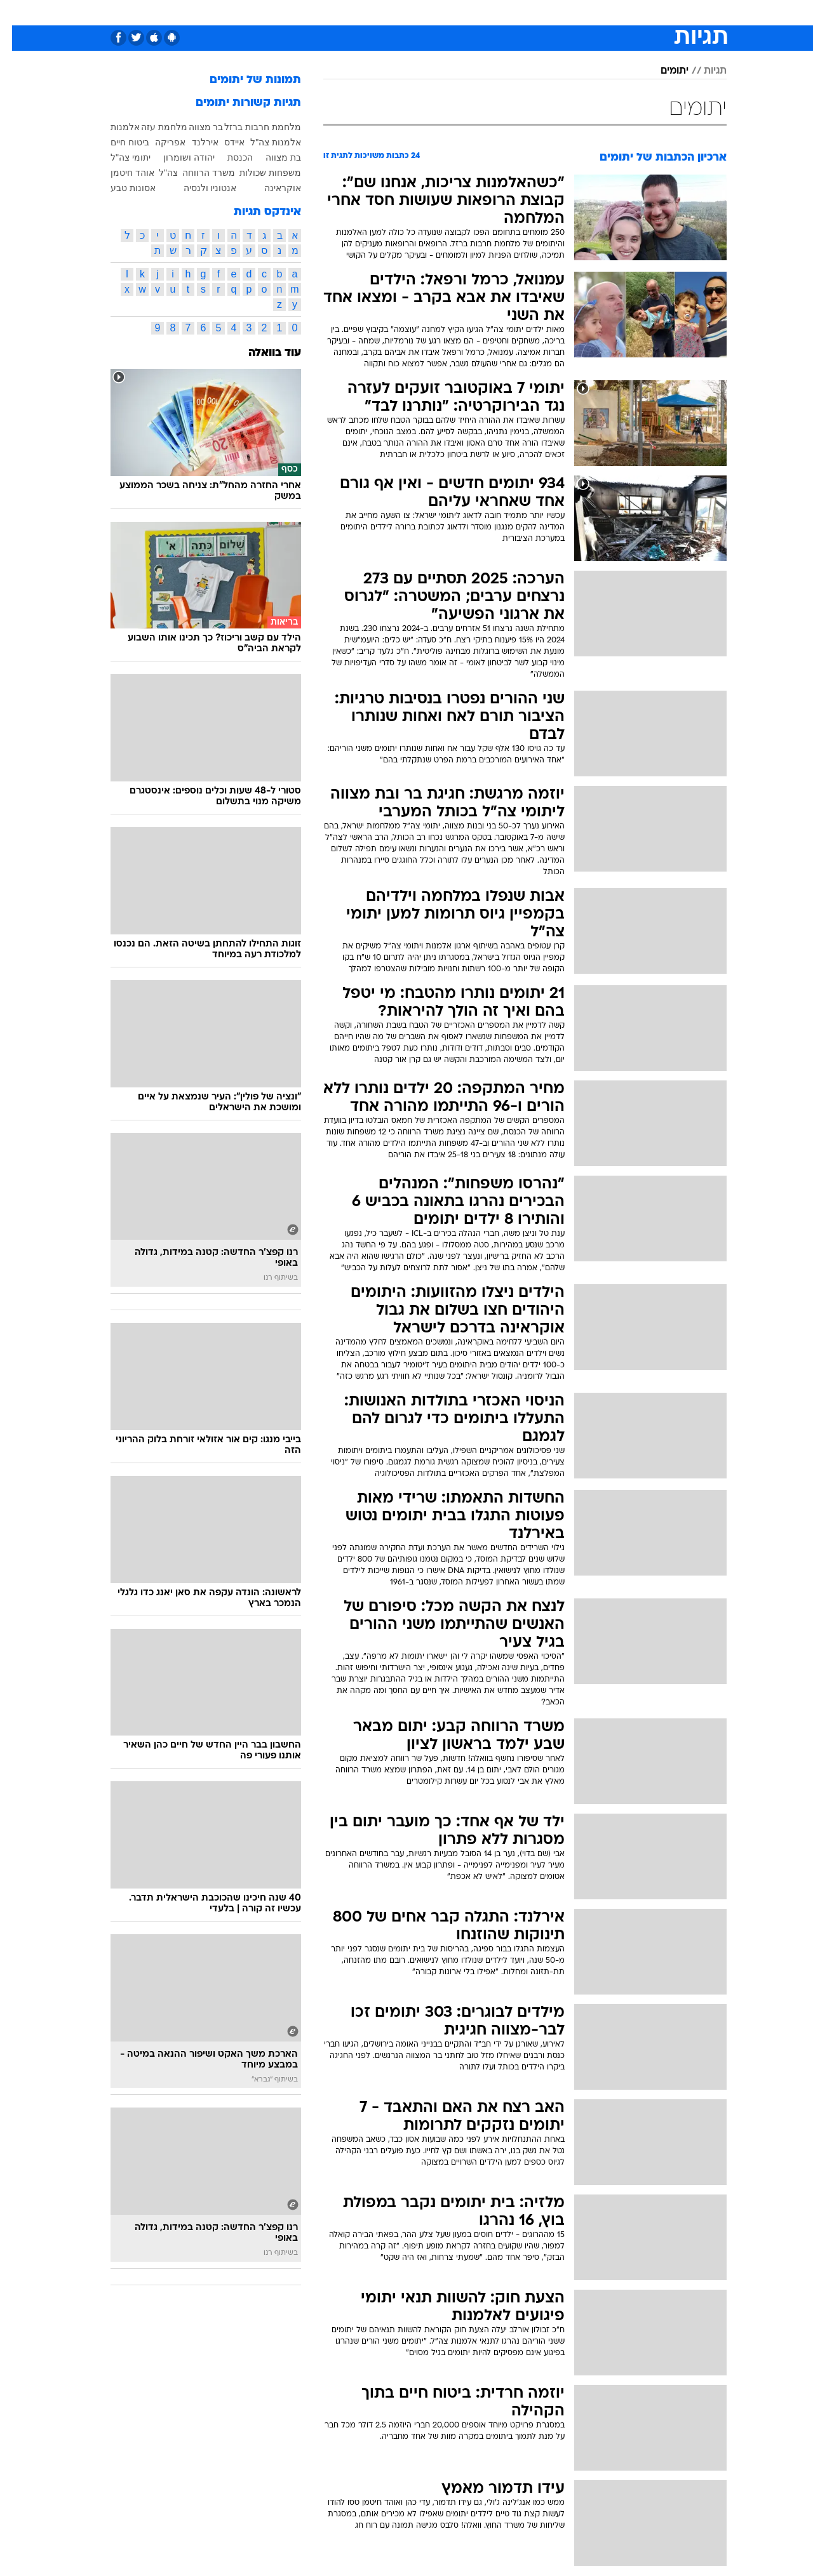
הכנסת (228, 157)
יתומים (662, 71)
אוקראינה (270, 188)
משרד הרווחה (196, 173)
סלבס (482, 12)
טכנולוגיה (284, 12)
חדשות (655, 12)
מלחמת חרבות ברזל (250, 127)
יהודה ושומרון (177, 157)
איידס (222, 142)
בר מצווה (194, 127)
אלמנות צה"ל (263, 142)
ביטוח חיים (117, 142)
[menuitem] (648, 13)
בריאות (374, 12)
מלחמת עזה (152, 127)
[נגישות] (17, 13)
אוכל (414, 12)
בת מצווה (271, 157)
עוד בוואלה (262, 353)
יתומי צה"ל (118, 157)
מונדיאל (567, 12)
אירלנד (193, 142)
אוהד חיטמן (120, 173)
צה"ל (156, 173)
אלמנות (113, 127)
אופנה (237, 12)
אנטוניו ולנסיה (198, 188)
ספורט (613, 12)
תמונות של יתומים (243, 80)
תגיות (703, 71)
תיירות (331, 12)
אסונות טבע (121, 188)
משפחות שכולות (258, 173)
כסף (447, 12)
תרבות (522, 12)
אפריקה (158, 142)
